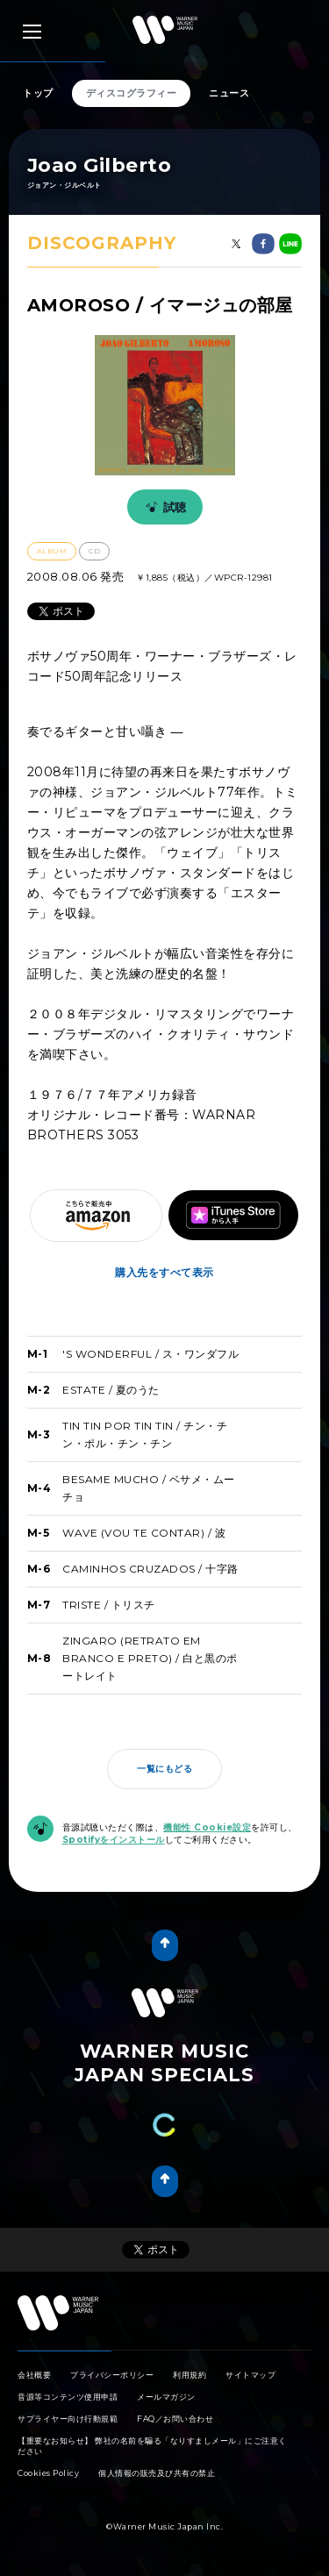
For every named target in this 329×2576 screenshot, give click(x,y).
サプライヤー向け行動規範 (68, 2418)
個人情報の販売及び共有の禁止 (156, 2473)
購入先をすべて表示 (164, 1272)
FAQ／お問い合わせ (175, 2418)
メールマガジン (166, 2396)
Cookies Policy (48, 2473)
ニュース (229, 93)
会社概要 (34, 2375)
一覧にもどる (164, 1768)
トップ (38, 93)
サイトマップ (250, 2375)
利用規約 (189, 2375)
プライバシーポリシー (112, 2375)
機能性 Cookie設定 (207, 1827)
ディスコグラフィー (131, 93)
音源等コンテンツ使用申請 (68, 2396)
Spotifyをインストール (113, 1839)
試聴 (163, 507)
